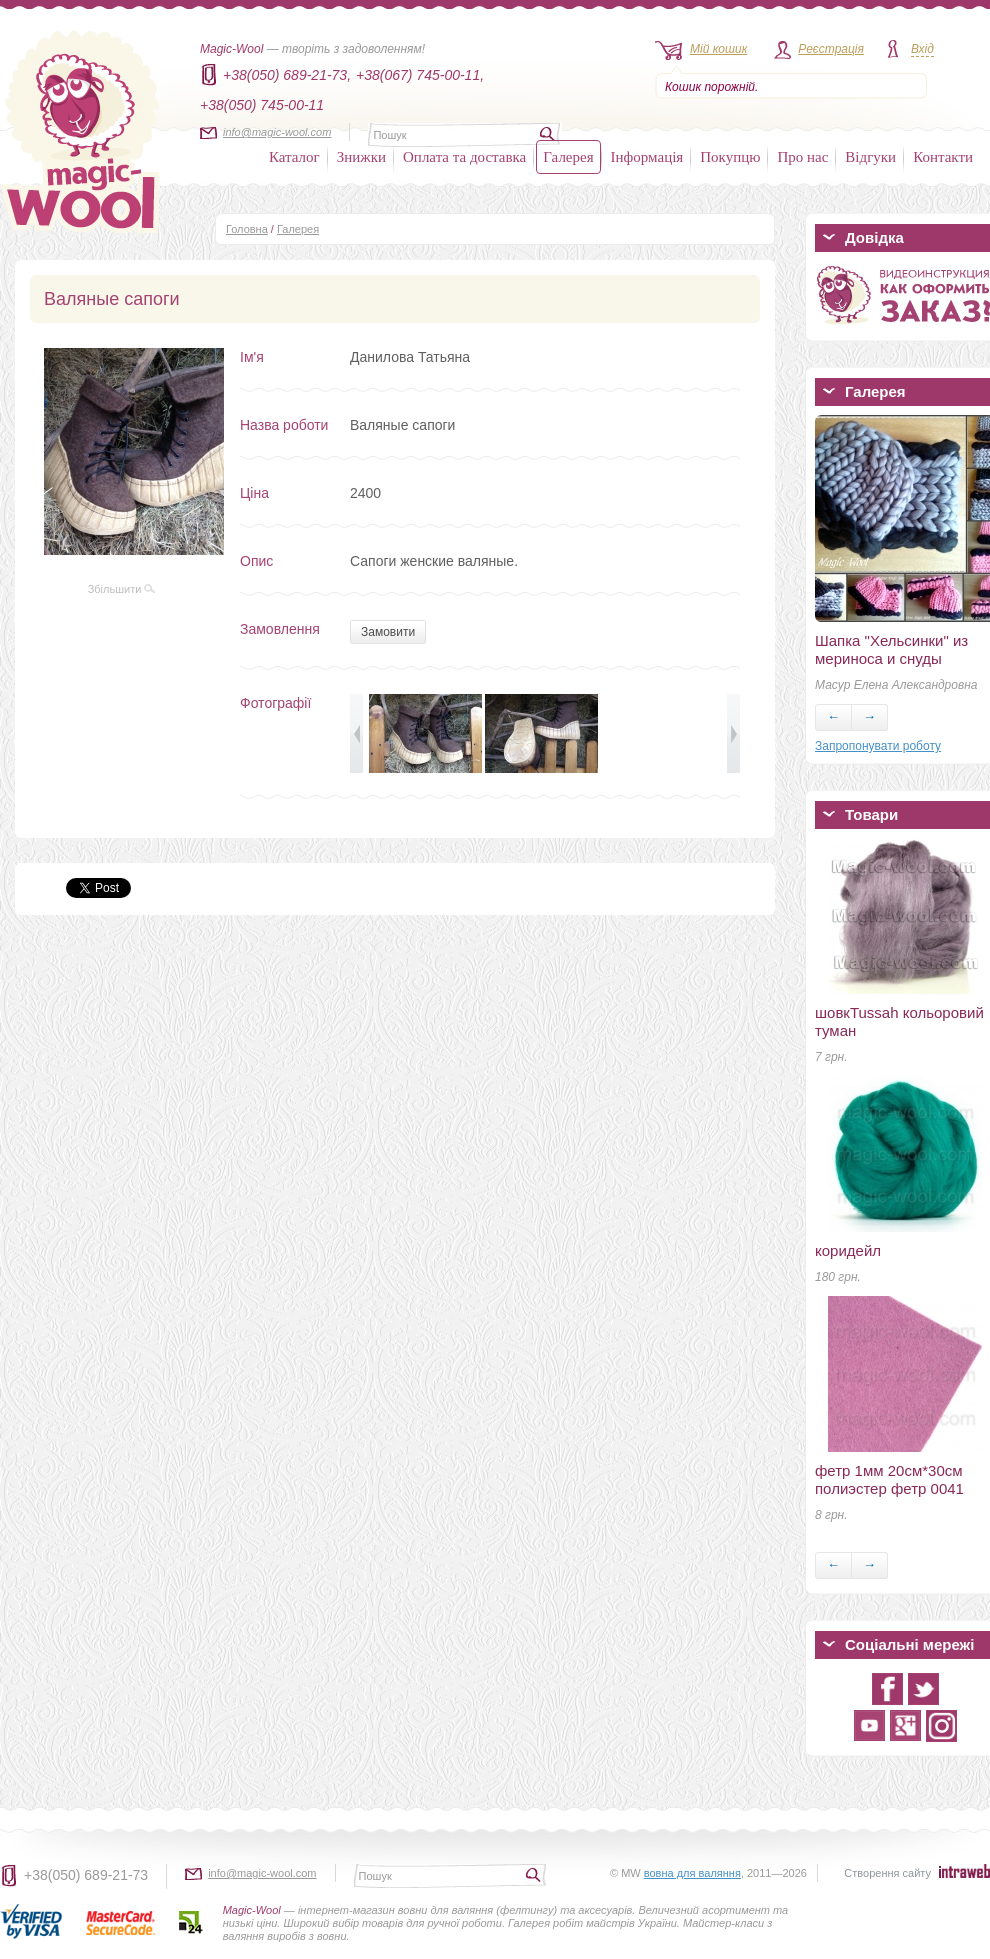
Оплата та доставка (464, 157)
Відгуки (870, 157)
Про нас (802, 157)
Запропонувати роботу (878, 746)
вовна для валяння (692, 1873)
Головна (247, 229)
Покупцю (730, 157)
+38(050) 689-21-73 (86, 1875)
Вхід (922, 49)
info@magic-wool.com (277, 132)
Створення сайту (887, 1873)
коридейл (848, 1250)
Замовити (388, 632)
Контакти (943, 157)
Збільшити (122, 589)
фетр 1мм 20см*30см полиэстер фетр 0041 (889, 1479)
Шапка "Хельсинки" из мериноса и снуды (891, 649)
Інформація (647, 157)
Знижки (361, 157)
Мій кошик (718, 49)
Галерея (568, 157)
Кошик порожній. (711, 87)
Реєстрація (831, 49)
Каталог (294, 157)
